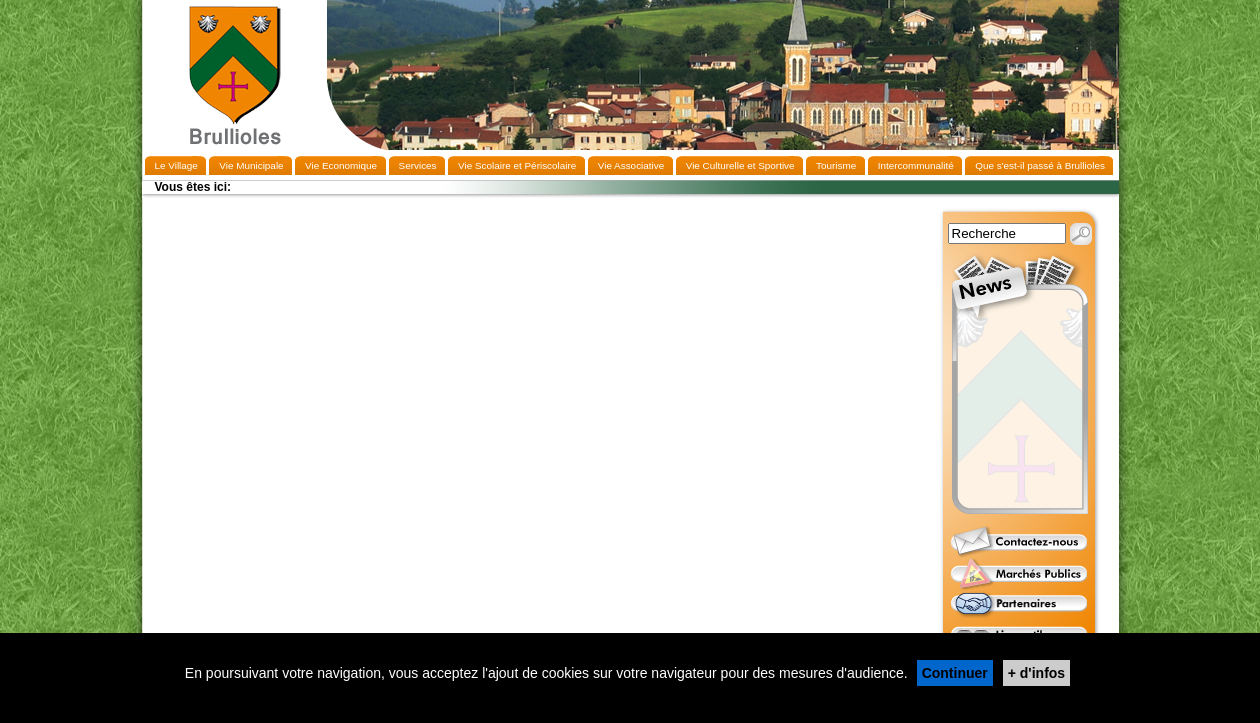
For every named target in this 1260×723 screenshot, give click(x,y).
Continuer (955, 673)
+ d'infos (1036, 673)
